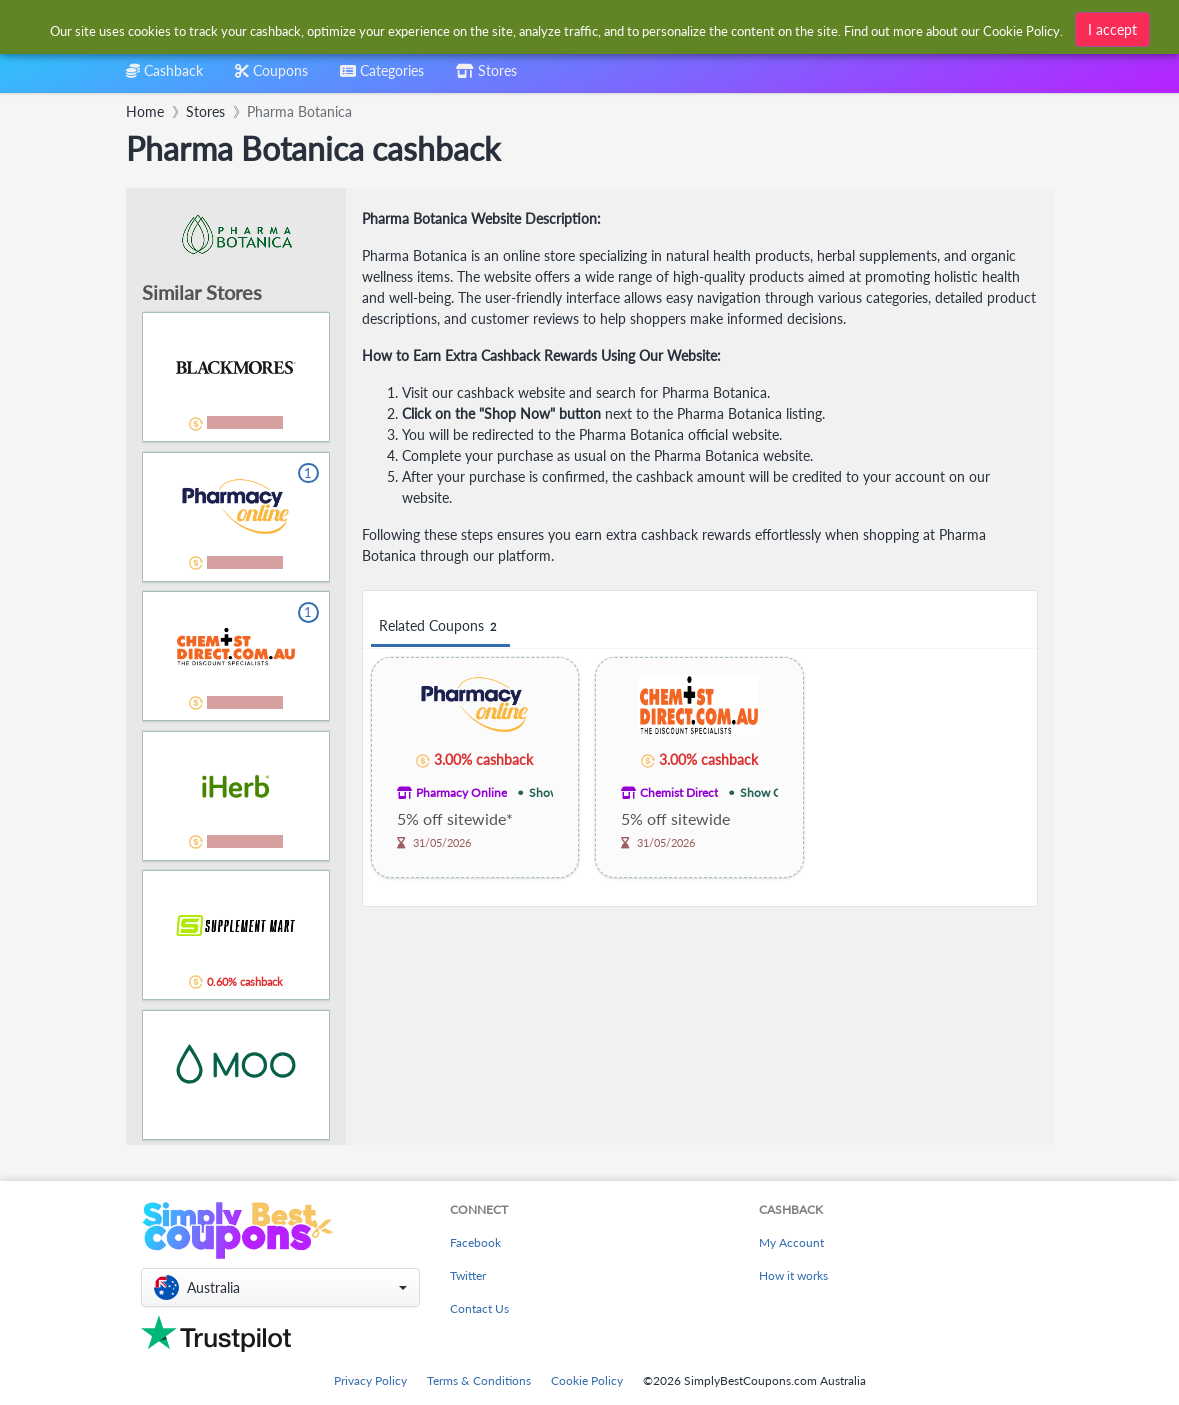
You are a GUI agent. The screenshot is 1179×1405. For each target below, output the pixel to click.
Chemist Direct (679, 792)
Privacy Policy (370, 1380)
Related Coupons (440, 626)
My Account (791, 1242)
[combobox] (557, 28)
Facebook (475, 1242)
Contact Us (479, 1308)
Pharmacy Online (461, 792)
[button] (280, 1287)
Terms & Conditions (479, 1380)
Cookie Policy (587, 1380)
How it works (793, 1275)
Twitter (468, 1275)
